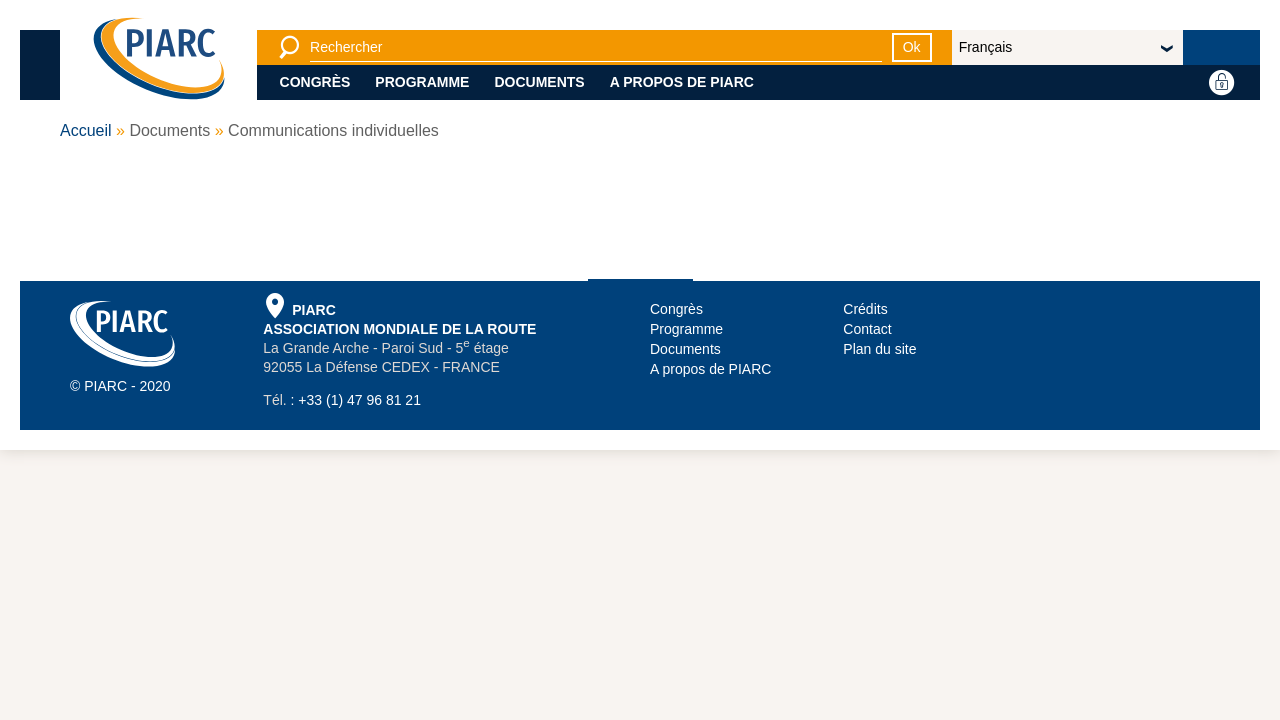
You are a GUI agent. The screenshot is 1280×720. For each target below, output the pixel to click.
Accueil (86, 130)
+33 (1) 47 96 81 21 (359, 400)
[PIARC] (159, 60)
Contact (867, 329)
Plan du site (879, 349)
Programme (422, 82)
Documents (539, 82)
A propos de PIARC (682, 82)
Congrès (315, 82)
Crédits (865, 309)
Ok (912, 47)
